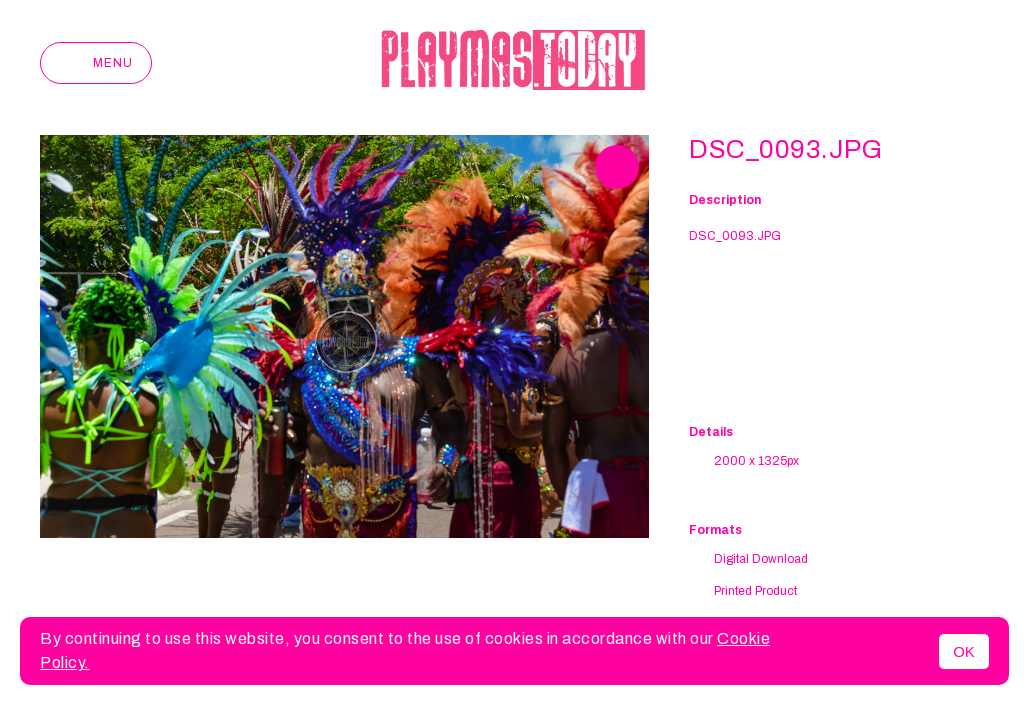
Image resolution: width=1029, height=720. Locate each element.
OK (964, 651)
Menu (96, 63)
